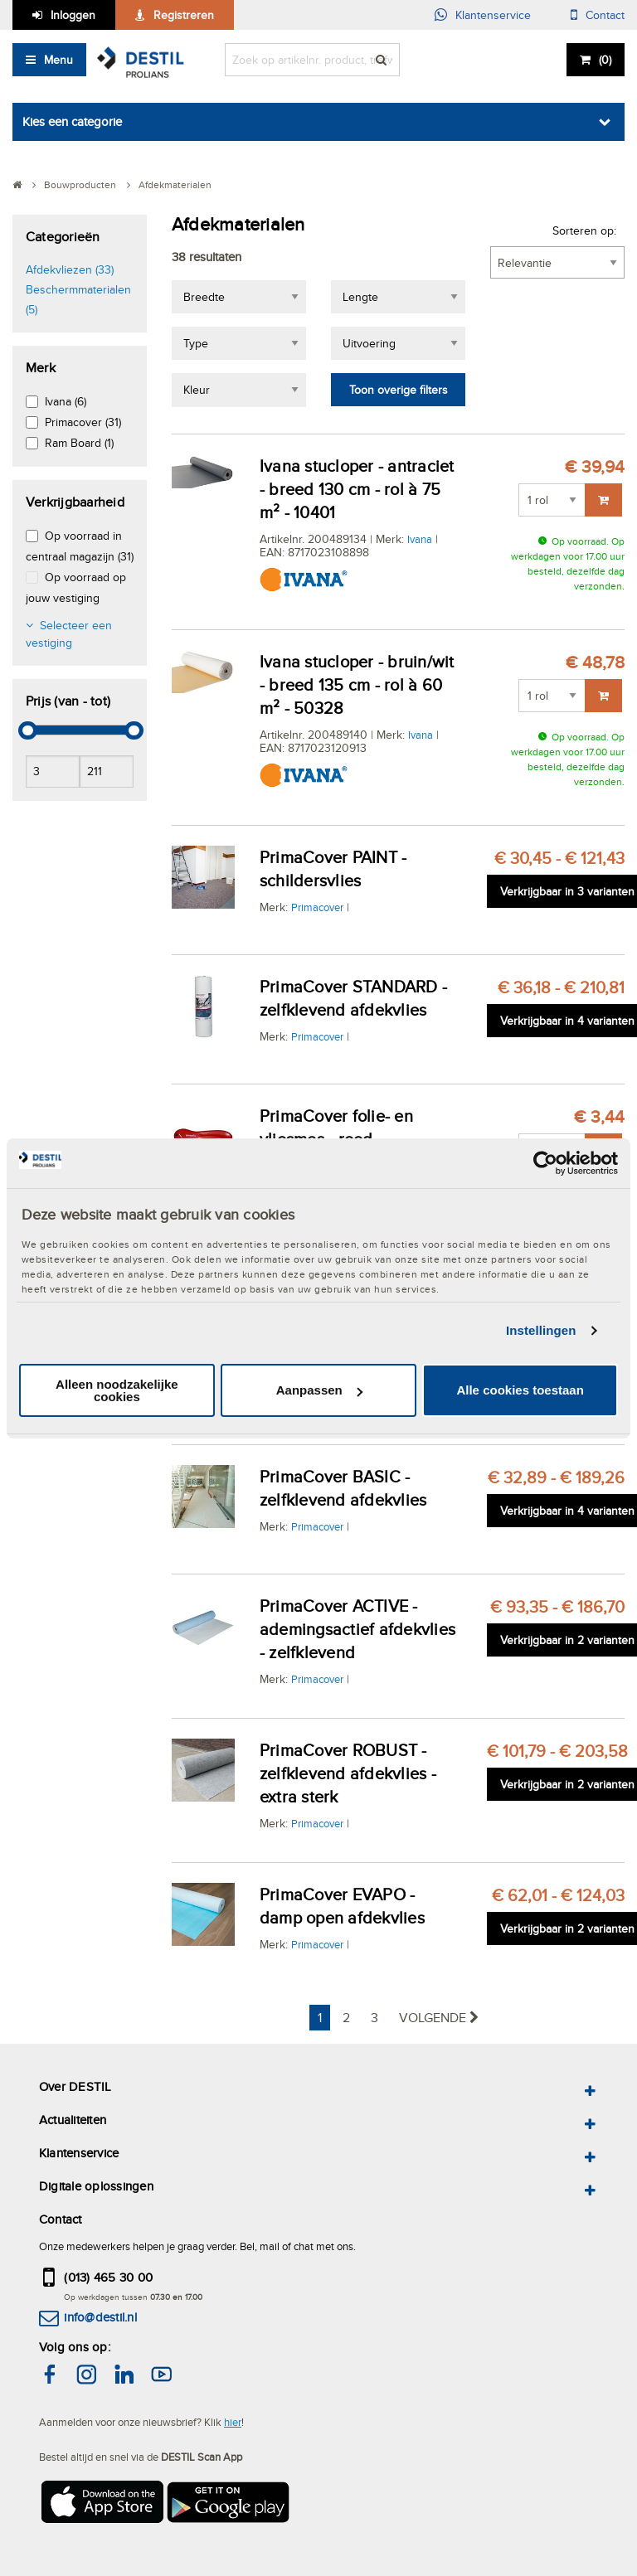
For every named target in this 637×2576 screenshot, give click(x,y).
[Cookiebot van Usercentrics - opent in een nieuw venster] (545, 1162)
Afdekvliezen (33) (70, 269)
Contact (605, 15)
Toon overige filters (398, 389)
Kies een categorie (72, 121)
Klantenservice (493, 15)
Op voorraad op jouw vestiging (76, 587)
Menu (58, 59)
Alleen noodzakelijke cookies (117, 1390)
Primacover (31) (83, 422)
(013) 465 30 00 (108, 2277)
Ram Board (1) (79, 442)
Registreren (183, 15)
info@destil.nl (100, 2317)
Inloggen (73, 15)
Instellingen (541, 1330)
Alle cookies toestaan (519, 1390)
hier (232, 2421)
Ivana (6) (65, 401)
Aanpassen (319, 1390)
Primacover (317, 907)
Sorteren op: (584, 230)
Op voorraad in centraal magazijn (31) (80, 546)
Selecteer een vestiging (69, 634)
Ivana (419, 538)
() (605, 59)
